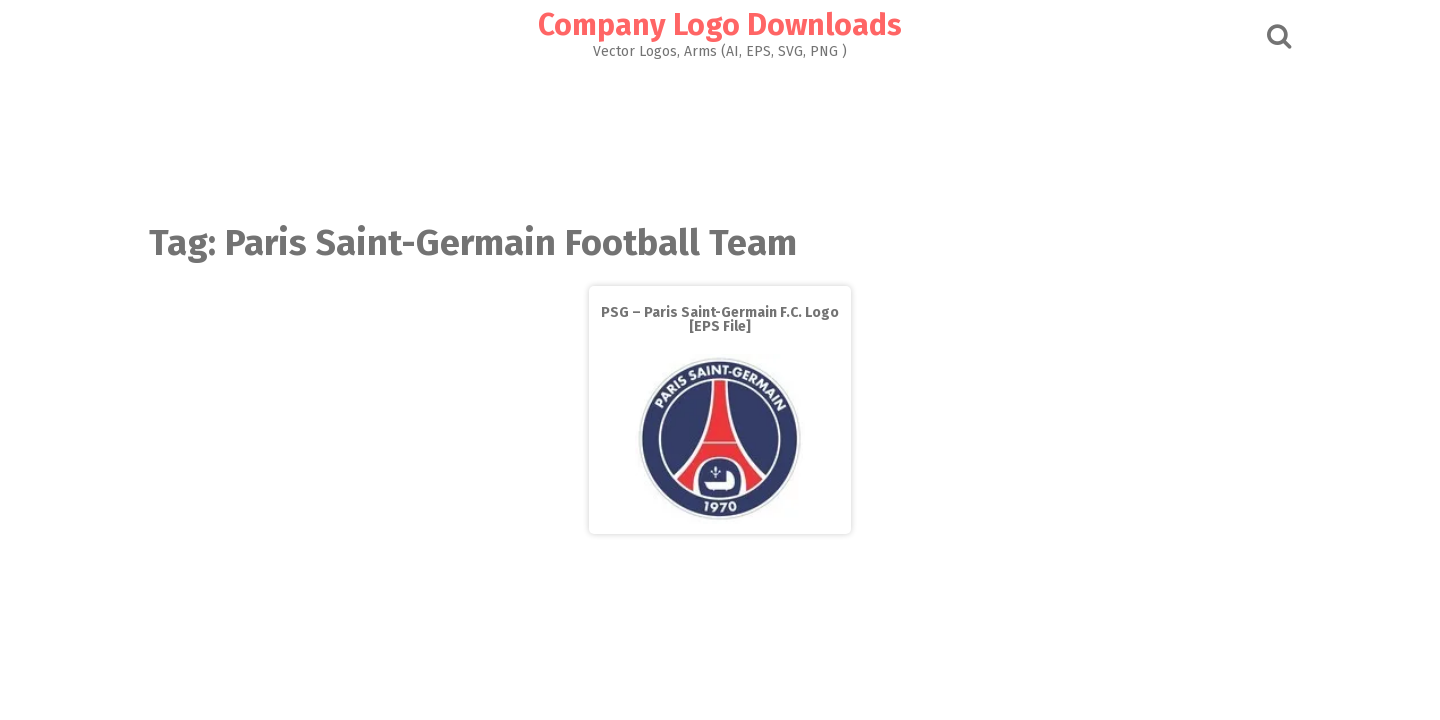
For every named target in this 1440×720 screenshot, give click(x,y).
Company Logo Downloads (720, 25)
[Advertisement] (720, 136)
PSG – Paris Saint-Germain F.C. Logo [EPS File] (720, 319)
